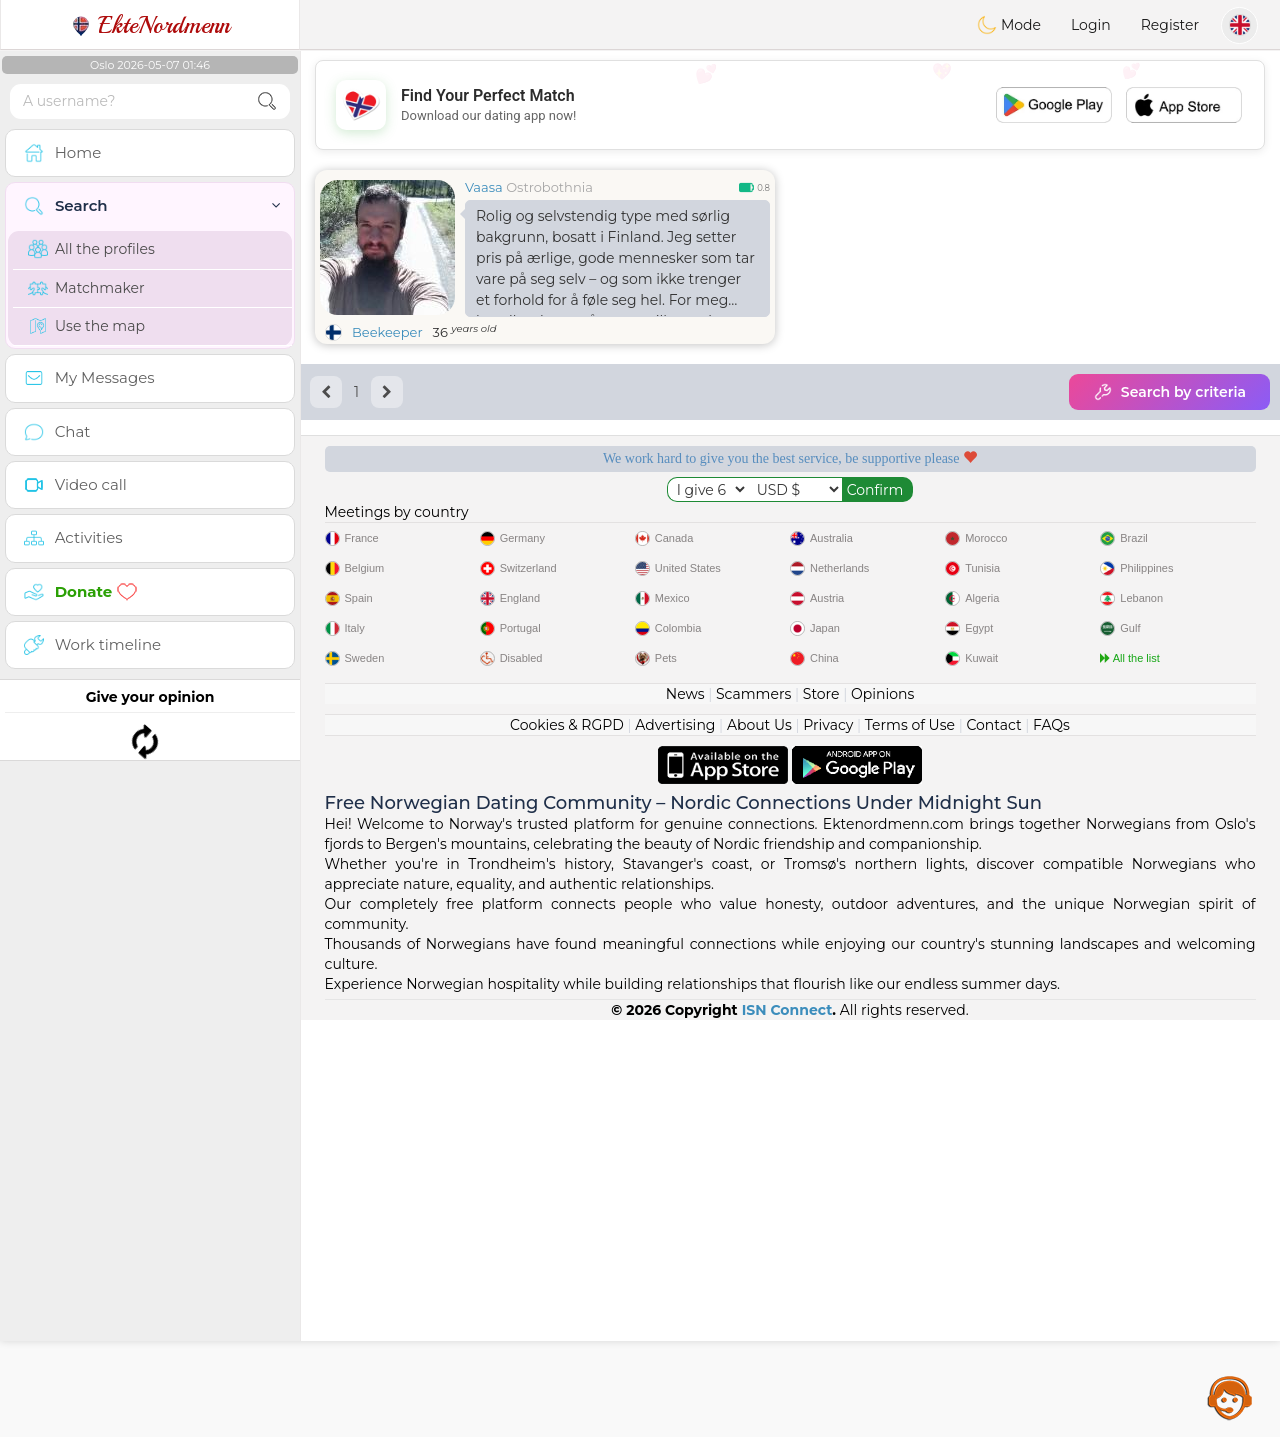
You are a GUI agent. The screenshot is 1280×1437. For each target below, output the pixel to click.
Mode (1009, 25)
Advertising (675, 1142)
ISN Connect (787, 1427)
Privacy (828, 1142)
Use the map (86, 326)
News (685, 1111)
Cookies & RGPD (567, 1142)
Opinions (882, 1111)
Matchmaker (86, 288)
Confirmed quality (913, 527)
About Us (759, 1142)
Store (821, 1111)
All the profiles (91, 249)
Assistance (1230, 1397)
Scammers (753, 1111)
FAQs (1051, 1142)
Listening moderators (666, 527)
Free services (419, 527)
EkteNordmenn (150, 25)
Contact (993, 1142)
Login (1091, 25)
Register (1170, 25)
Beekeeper (387, 332)
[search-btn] (267, 101)
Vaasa (484, 187)
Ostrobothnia (549, 187)
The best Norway (1161, 527)
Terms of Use (910, 1142)
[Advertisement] (790, 105)
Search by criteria (1169, 392)
